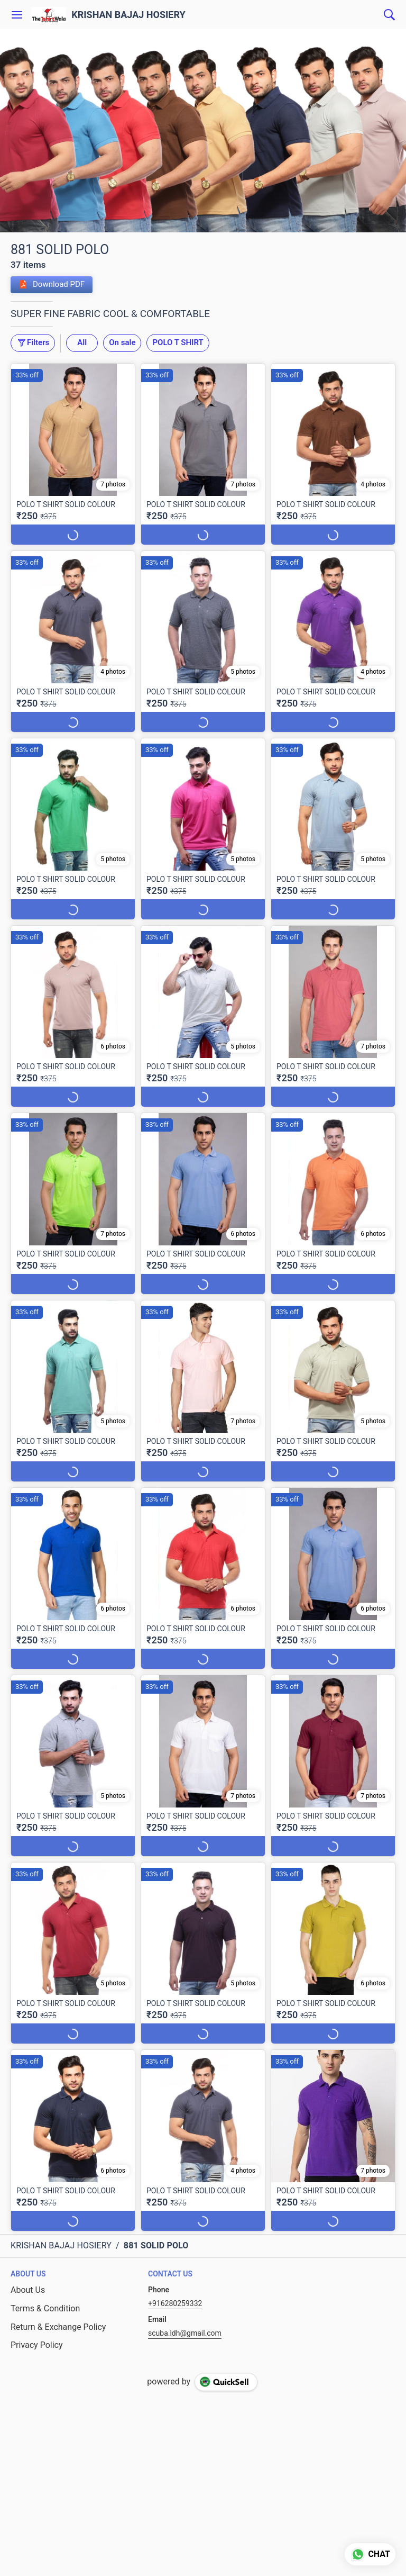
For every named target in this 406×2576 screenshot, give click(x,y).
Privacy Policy (37, 2345)
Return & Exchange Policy (58, 2327)
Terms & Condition (45, 2308)
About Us (28, 2290)
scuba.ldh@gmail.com (185, 2333)
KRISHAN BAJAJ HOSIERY (128, 15)
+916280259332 (175, 2303)
